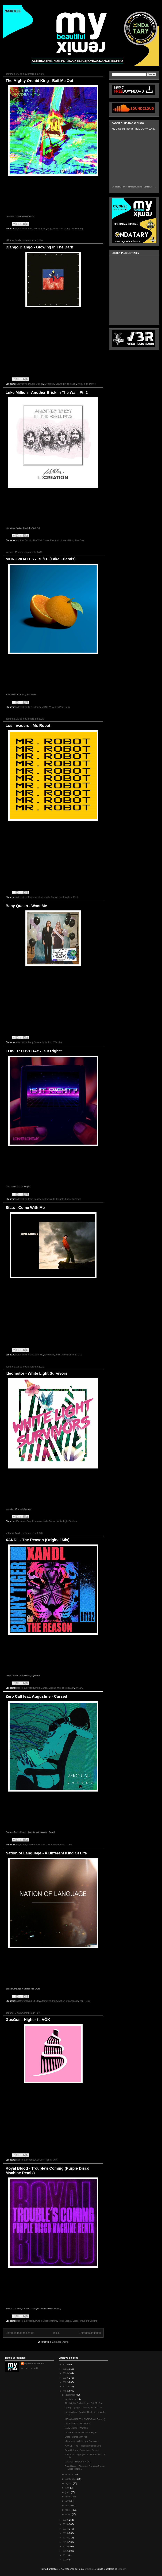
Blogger (122, 2569)
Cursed (31, 1844)
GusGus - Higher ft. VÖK (28, 2019)
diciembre (70, 2395)
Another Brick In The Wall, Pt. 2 (28, 528)
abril (67, 2501)
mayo (68, 2496)
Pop (49, 228)
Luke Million (10, 528)
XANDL (8, 1676)
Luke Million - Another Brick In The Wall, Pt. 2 (47, 392)
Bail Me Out (29, 216)
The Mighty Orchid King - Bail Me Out (39, 80)
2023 (65, 2377)
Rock (55, 228)
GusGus (39, 2159)
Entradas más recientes (20, 2332)
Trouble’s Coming (88, 2321)
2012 (65, 2551)
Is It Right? (26, 1187)
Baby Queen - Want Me (26, 906)
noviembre (71, 2399)
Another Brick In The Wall (29, 540)
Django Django (35, 383)
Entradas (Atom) (60, 2341)
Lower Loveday (73, 1199)
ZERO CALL (66, 1844)
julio (67, 2487)
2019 (65, 2520)
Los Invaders (65, 897)
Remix (62, 2321)
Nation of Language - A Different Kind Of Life (46, 1853)
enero (68, 2514)
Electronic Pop (23, 1521)
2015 (65, 2537)
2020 (65, 2391)
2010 (65, 2559)
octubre (69, 2474)
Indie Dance (90, 383)
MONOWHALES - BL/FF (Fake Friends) (41, 559)
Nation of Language (13, 1989)
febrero (69, 2510)
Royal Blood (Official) (14, 2309)
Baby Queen (34, 1042)
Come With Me (35, 1354)
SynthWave (53, 1844)
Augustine (21, 1844)
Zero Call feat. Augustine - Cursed (36, 1696)
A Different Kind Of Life (31, 1989)
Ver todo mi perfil (29, 2368)
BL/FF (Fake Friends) (28, 695)
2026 (65, 2364)
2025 (65, 2369)
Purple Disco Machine (46, 2321)
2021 (65, 2386)
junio (68, 2492)
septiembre (71, 2479)
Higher (48, 2159)
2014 (65, 2542)
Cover (46, 540)
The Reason (68, 1688)
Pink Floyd (80, 540)
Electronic (49, 383)
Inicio (56, 2332)
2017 (65, 2528)
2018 (65, 2524)
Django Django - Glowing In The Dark (39, 247)
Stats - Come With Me (25, 1207)
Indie (43, 228)
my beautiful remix (34, 2363)
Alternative (21, 228)
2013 (65, 2546)
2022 (65, 2382)
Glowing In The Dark (66, 383)
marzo (68, 2505)
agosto (69, 2483)
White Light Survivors (23, 1509)
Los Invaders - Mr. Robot (28, 725)
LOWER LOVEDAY (13, 1187)
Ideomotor (9, 1509)
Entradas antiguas (90, 2332)
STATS (78, 1354)
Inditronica (46, 1199)
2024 (65, 2373)
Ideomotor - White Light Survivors (36, 1373)
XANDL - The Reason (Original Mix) (37, 1540)
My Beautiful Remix (119, 187)
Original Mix (55, 1688)
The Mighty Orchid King (15, 216)
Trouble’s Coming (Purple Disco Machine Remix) (42, 2309)
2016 (65, 2533)
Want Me (58, 1042)
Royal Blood (72, 2321)
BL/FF (31, 707)
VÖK (55, 2159)
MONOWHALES (12, 695)
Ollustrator (90, 2569)
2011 (65, 2555)
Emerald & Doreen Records (16, 1832)
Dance (19, 1688)
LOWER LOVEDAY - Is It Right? (34, 1051)
